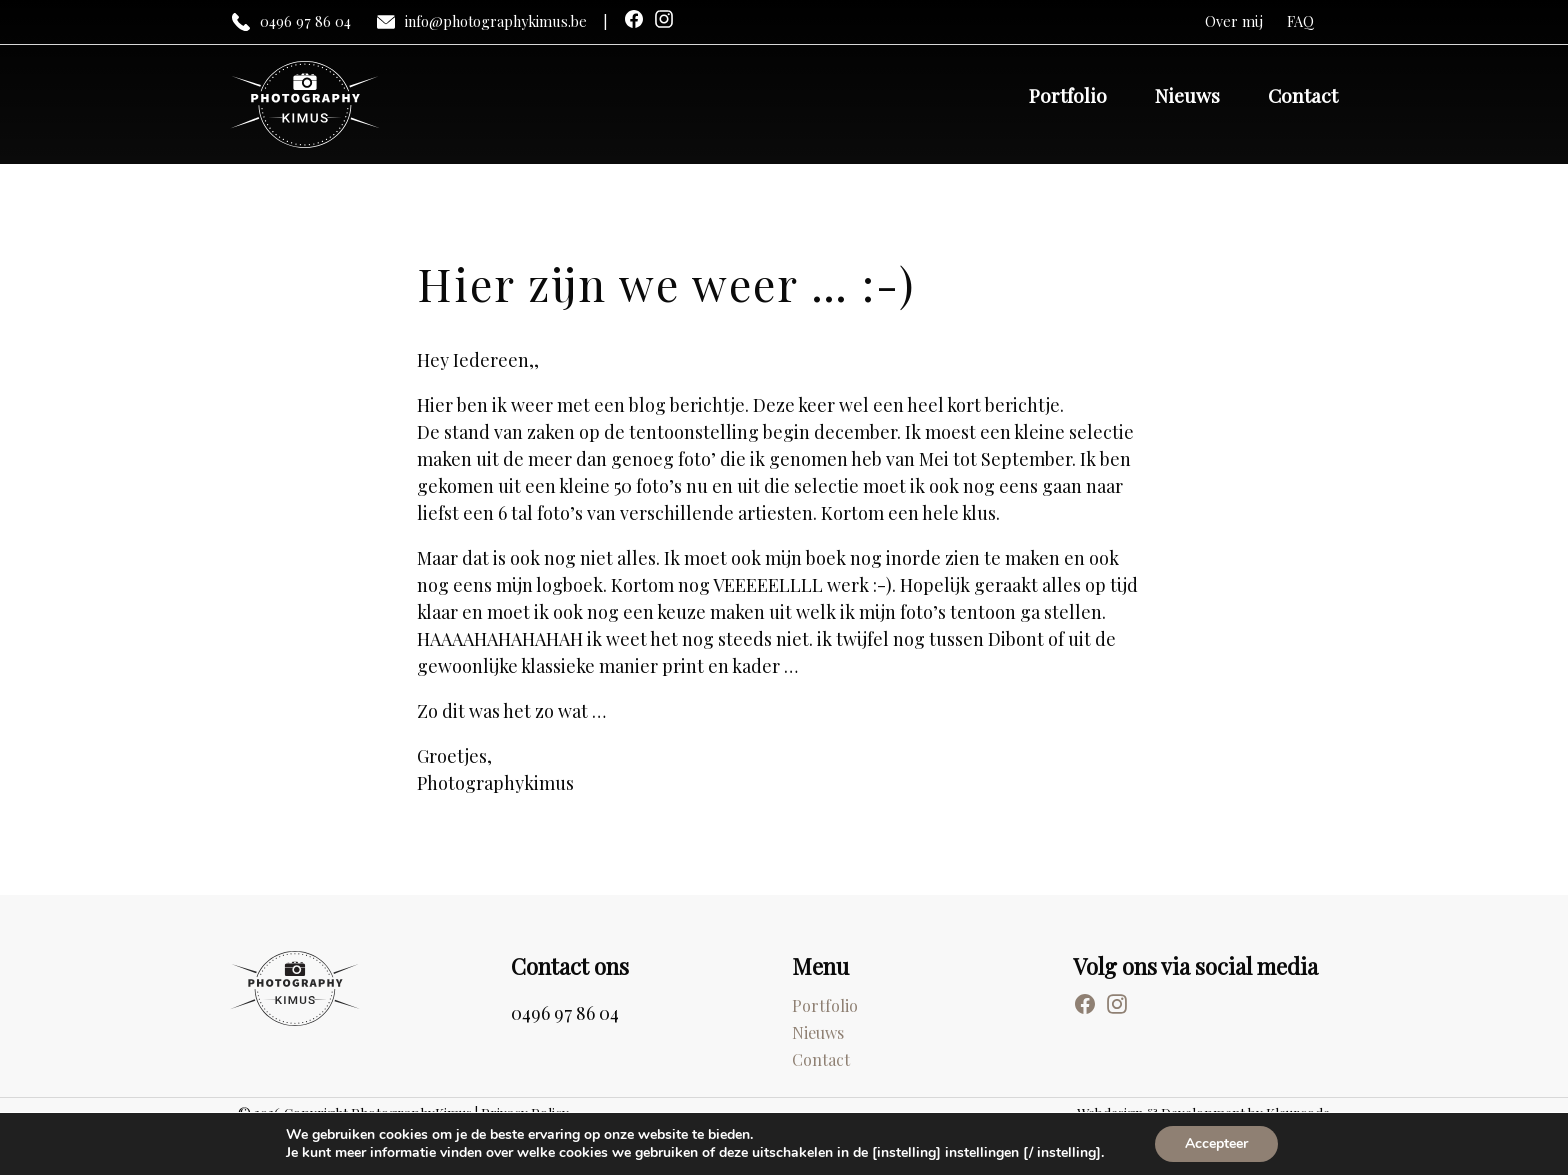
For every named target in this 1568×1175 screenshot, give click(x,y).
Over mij (1234, 21)
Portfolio (1068, 95)
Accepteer (1216, 1143)
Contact (1303, 95)
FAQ (1300, 21)
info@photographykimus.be (481, 22)
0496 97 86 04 (290, 22)
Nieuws (1187, 95)
